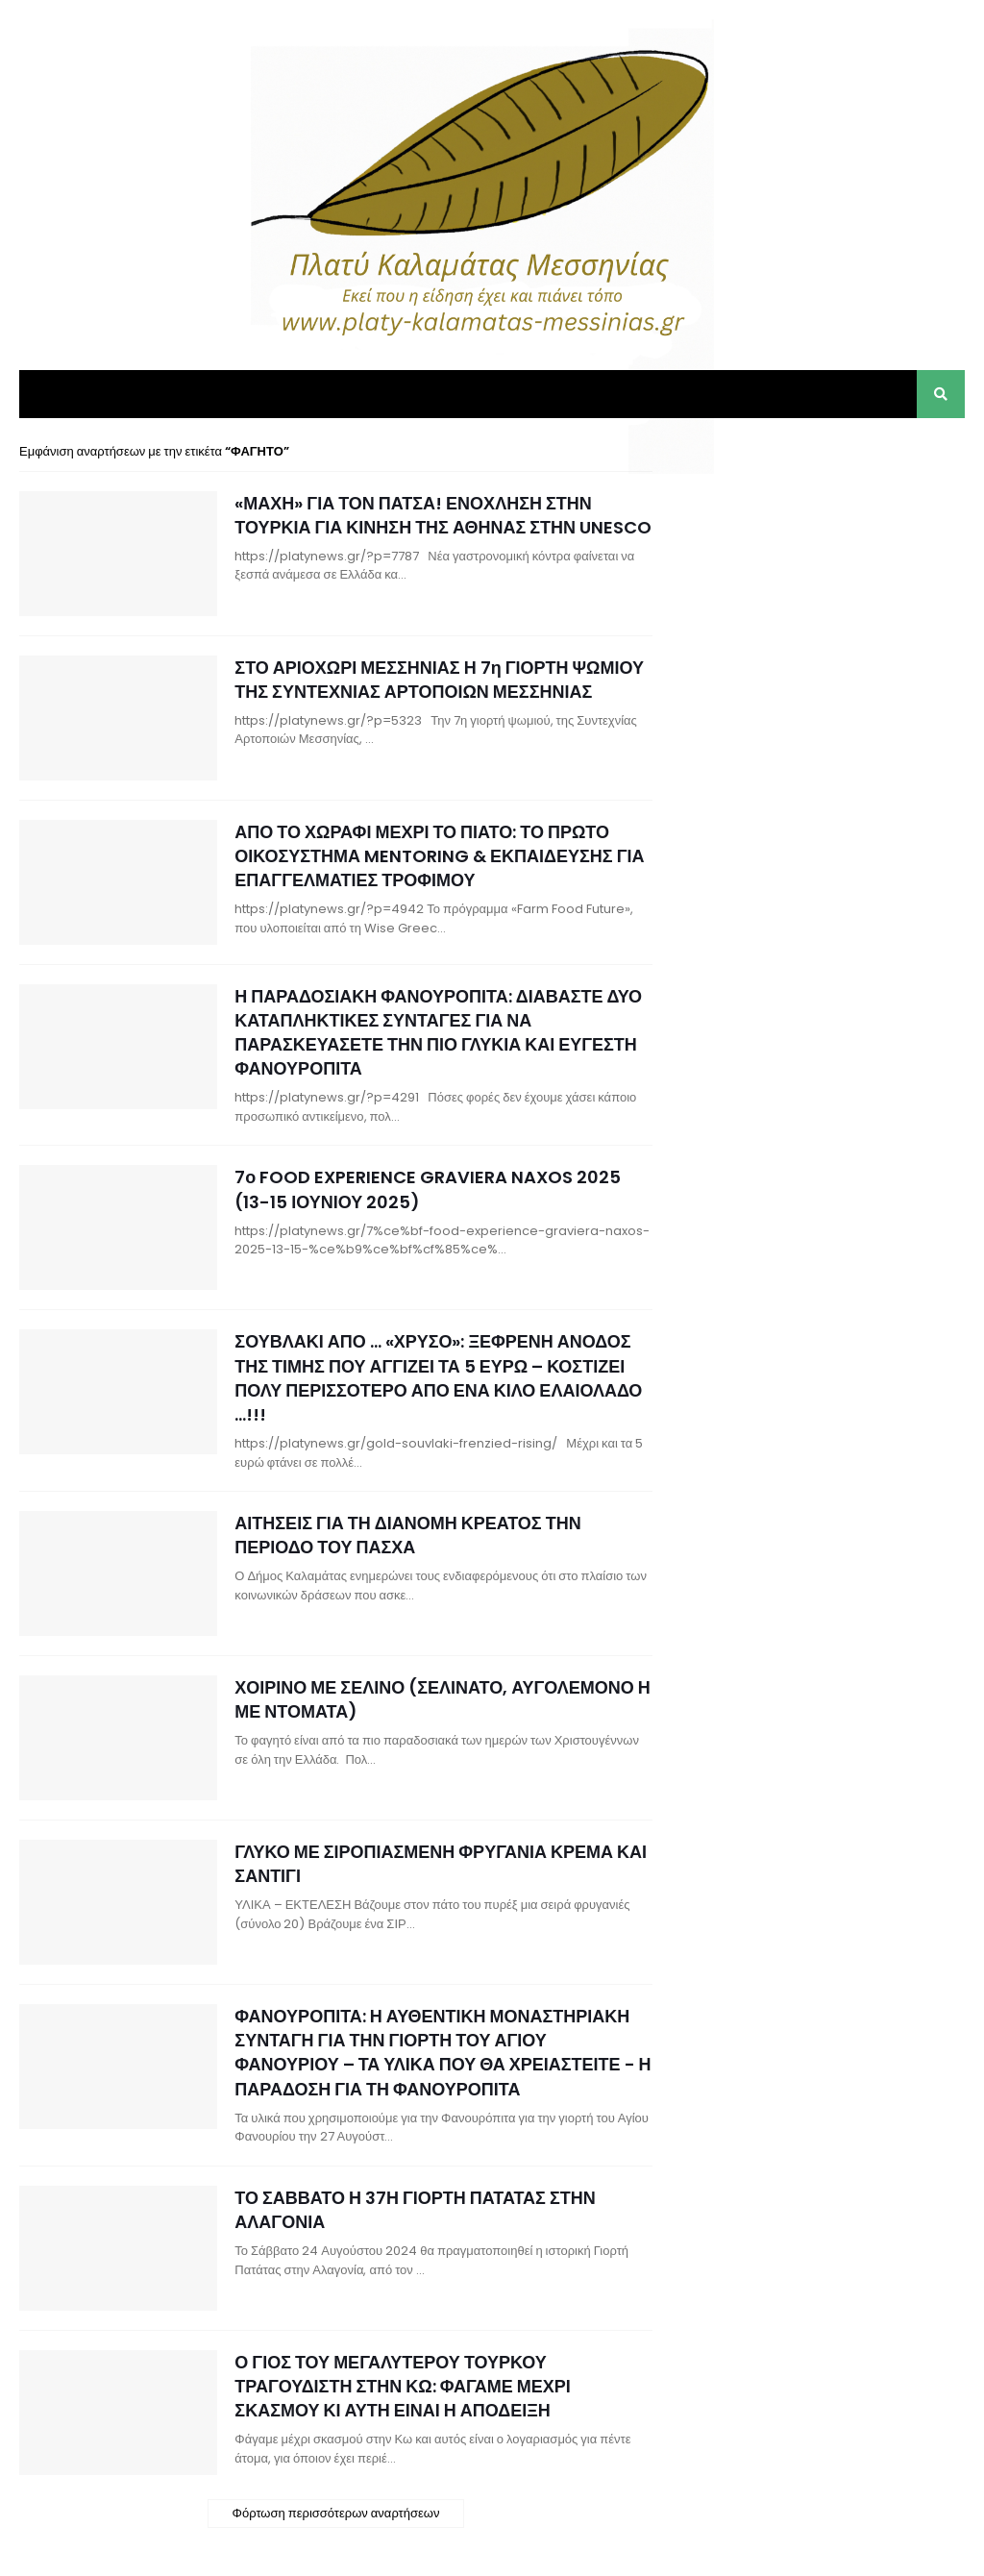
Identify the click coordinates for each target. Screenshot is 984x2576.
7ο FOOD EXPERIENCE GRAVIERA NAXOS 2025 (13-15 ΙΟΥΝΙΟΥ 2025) (427, 1189)
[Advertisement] (820, 562)
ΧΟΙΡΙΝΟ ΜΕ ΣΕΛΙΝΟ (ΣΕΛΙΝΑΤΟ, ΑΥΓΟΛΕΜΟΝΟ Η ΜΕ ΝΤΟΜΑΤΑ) (442, 1699)
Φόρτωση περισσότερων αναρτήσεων (336, 2513)
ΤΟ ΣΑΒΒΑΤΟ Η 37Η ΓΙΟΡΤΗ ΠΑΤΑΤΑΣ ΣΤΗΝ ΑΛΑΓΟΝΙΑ (414, 2210)
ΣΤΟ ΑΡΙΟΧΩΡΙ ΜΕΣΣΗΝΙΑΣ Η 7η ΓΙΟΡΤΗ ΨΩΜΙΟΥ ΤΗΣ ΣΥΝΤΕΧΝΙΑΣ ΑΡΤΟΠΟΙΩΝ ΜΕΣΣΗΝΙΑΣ (439, 680)
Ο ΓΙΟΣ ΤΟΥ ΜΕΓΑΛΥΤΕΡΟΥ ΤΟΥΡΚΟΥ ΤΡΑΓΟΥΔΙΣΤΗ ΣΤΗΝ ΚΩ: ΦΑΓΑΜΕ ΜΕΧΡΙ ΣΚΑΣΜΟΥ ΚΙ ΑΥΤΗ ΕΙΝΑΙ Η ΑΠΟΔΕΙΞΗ (402, 2386)
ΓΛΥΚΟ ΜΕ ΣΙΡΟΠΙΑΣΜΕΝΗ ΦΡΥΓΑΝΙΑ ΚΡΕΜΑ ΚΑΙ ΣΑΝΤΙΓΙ (440, 1864)
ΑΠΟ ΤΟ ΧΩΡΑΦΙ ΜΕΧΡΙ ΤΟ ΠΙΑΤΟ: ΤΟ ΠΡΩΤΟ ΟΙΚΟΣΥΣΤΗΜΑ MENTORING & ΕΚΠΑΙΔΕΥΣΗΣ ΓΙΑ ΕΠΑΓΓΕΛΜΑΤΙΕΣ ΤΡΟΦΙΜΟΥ (439, 856)
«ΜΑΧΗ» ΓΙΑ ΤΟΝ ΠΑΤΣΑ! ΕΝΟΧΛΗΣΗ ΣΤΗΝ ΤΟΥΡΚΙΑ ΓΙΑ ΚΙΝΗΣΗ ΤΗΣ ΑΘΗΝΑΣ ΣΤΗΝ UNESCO (443, 515)
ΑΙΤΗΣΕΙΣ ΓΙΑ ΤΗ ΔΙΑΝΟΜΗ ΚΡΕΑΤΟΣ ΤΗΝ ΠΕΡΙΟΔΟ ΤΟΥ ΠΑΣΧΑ (407, 1535)
